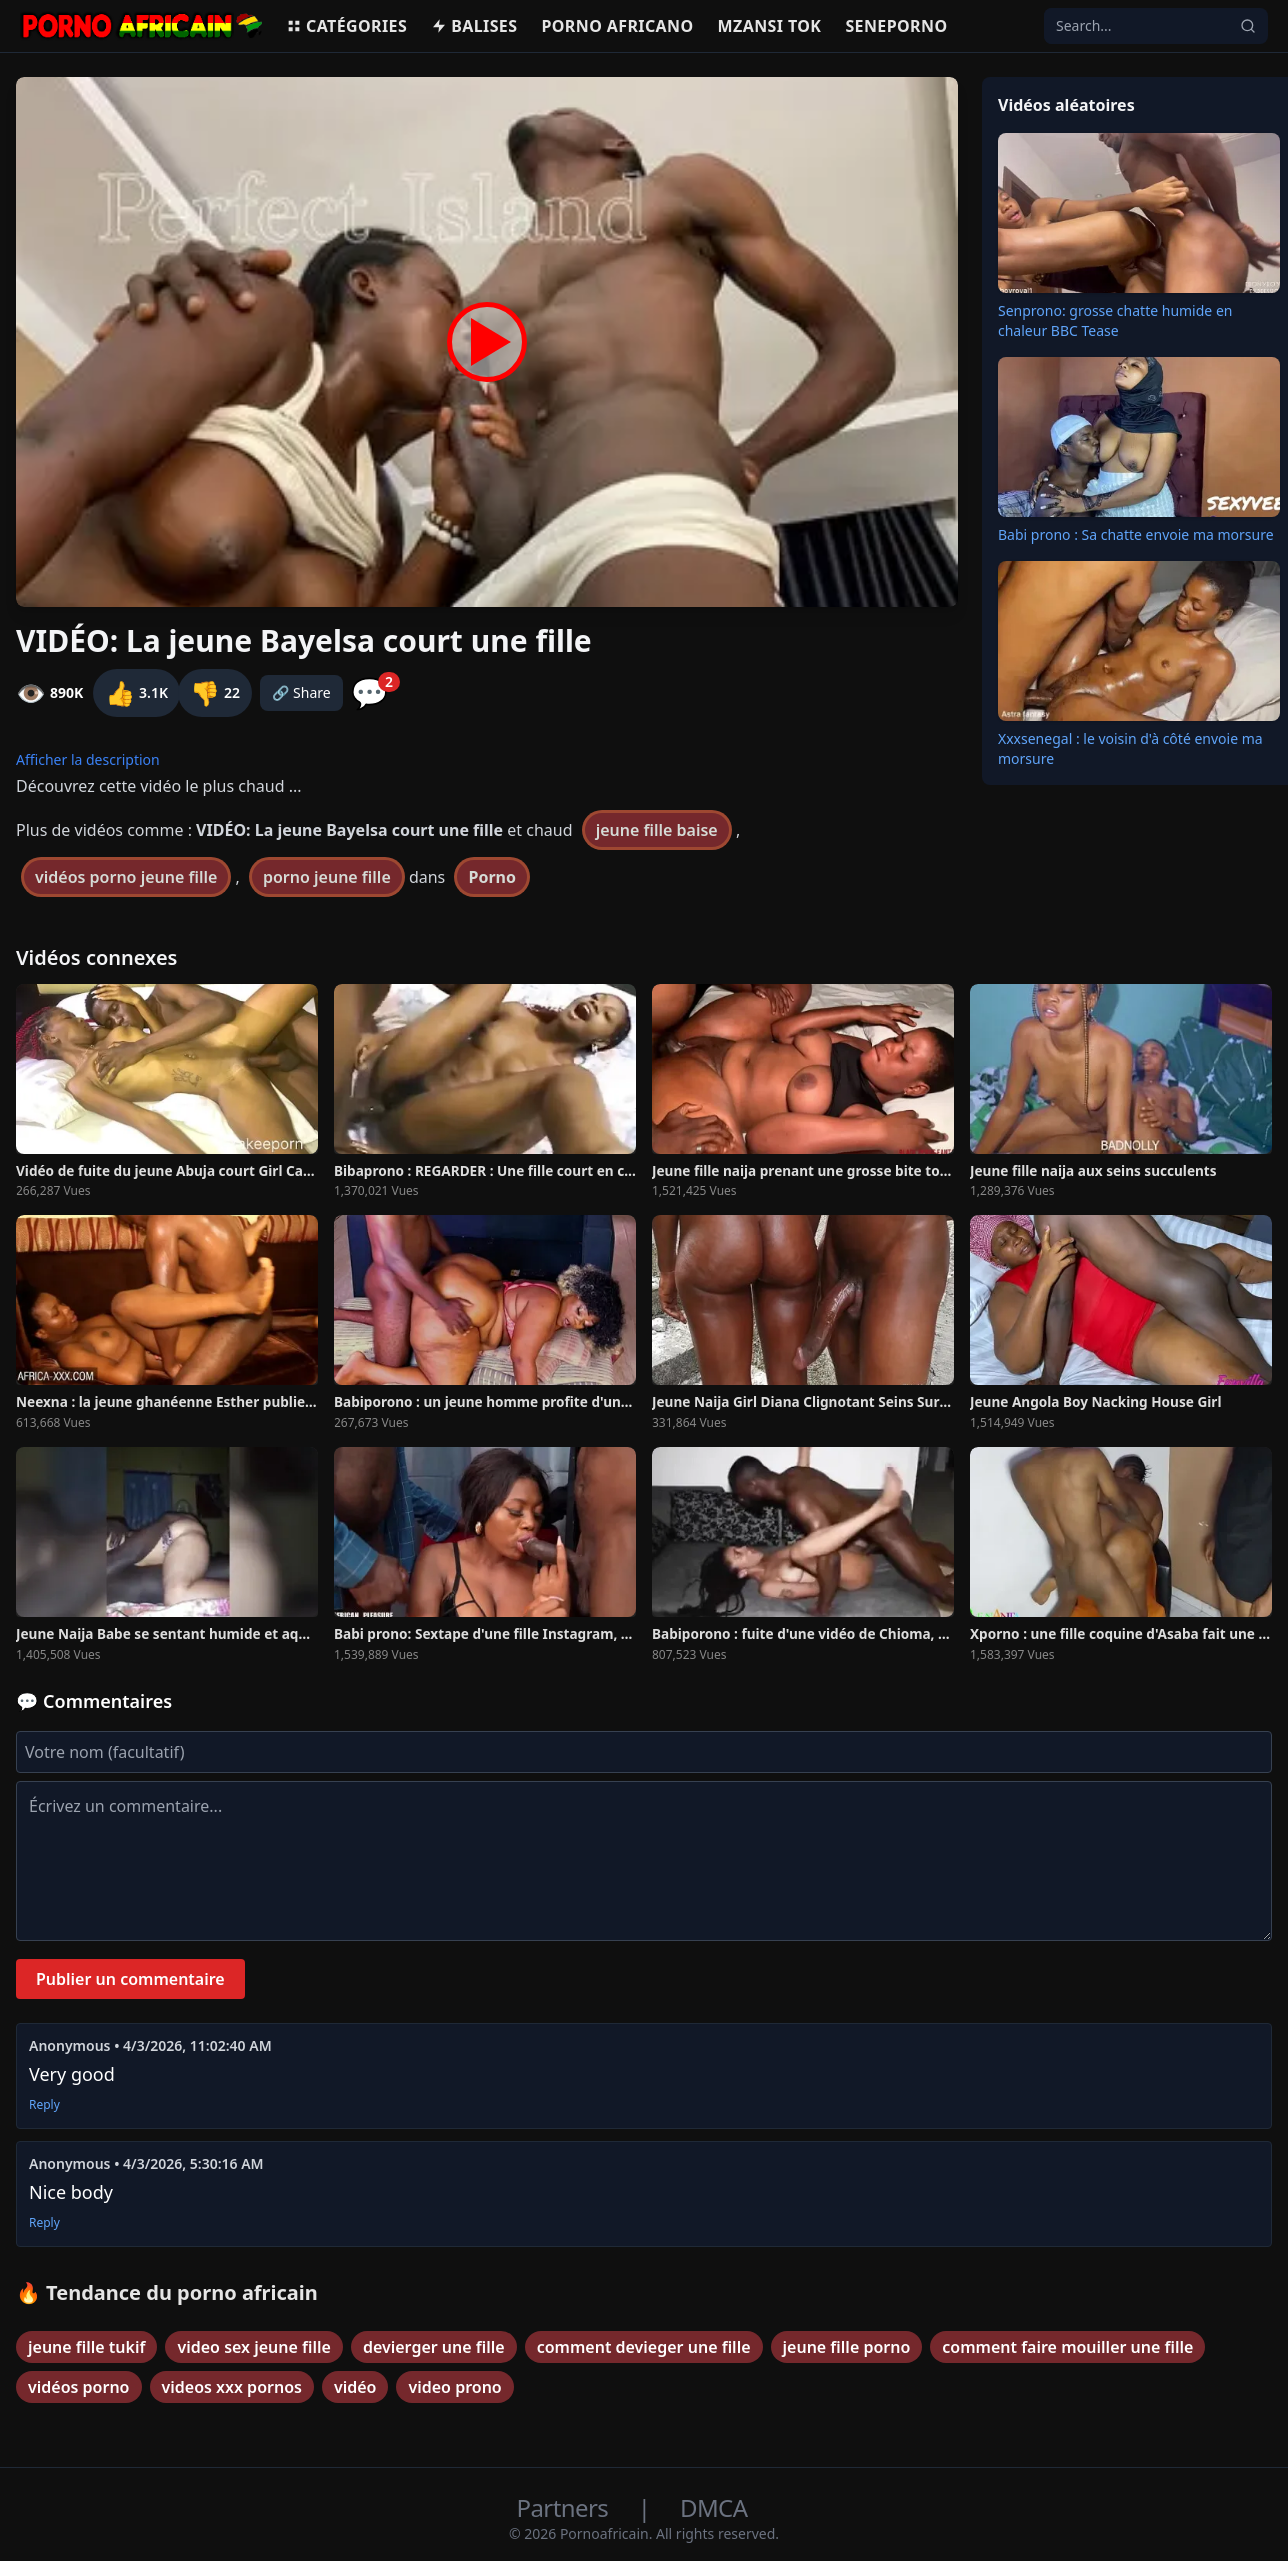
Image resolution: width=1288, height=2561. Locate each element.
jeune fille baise (657, 830)
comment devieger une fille (644, 2347)
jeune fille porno (847, 2347)
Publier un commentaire (130, 1979)
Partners (565, 2507)
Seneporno (896, 26)
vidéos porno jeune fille (126, 877)
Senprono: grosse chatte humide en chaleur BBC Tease (1115, 320)
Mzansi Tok (770, 26)
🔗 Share (301, 692)
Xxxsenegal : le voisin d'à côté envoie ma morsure (1130, 748)
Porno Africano (617, 26)
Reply (44, 2105)
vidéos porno (79, 2387)
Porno (492, 877)
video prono (454, 2387)
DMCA (713, 2507)
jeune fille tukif (86, 2347)
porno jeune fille (327, 877)
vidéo (355, 2387)
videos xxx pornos (232, 2387)
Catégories (346, 26)
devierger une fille (434, 2347)
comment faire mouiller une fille (1067, 2347)
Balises (474, 26)
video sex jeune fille (253, 2347)
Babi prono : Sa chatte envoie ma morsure (1136, 534)
